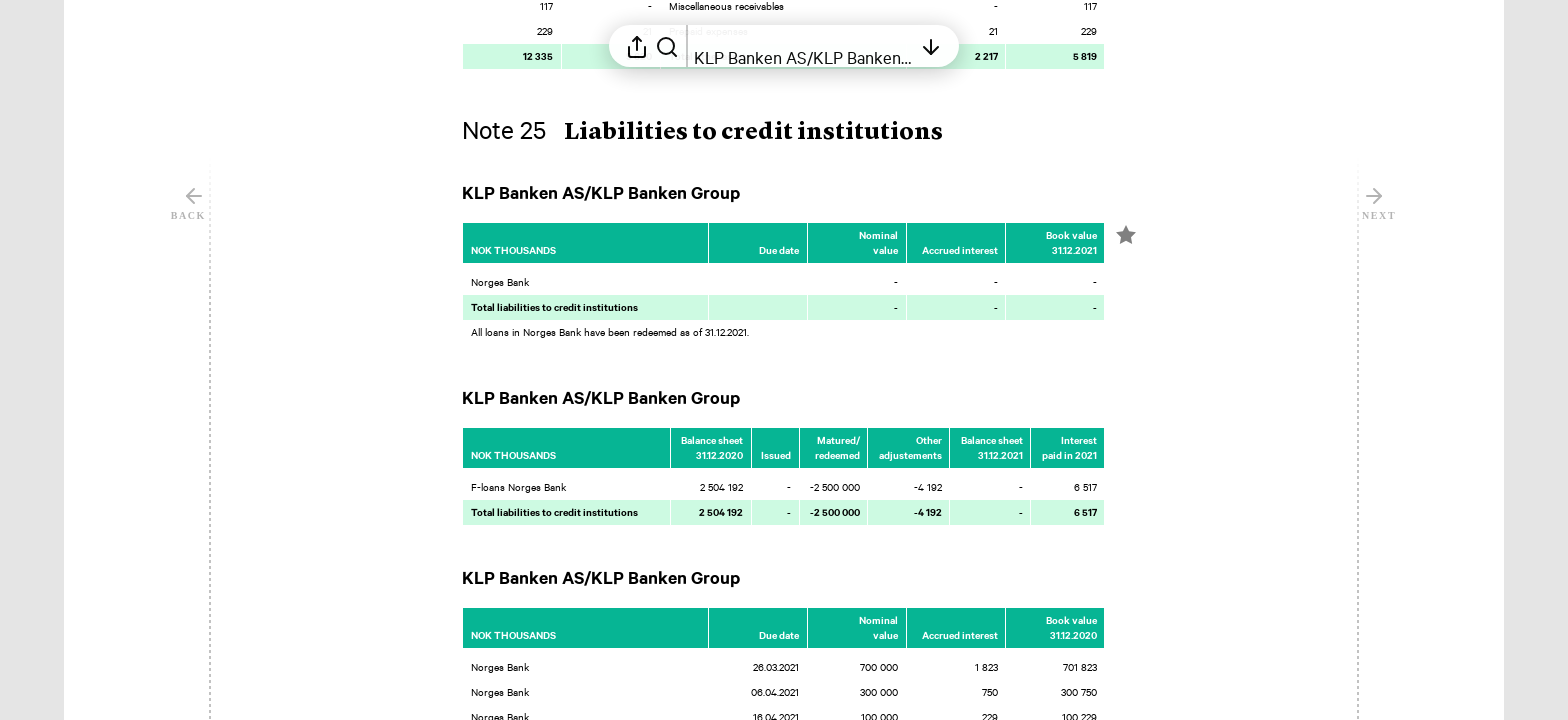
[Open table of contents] (803, 46)
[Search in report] (667, 46)
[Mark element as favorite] (1126, 235)
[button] (718, 133)
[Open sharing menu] (637, 46)
